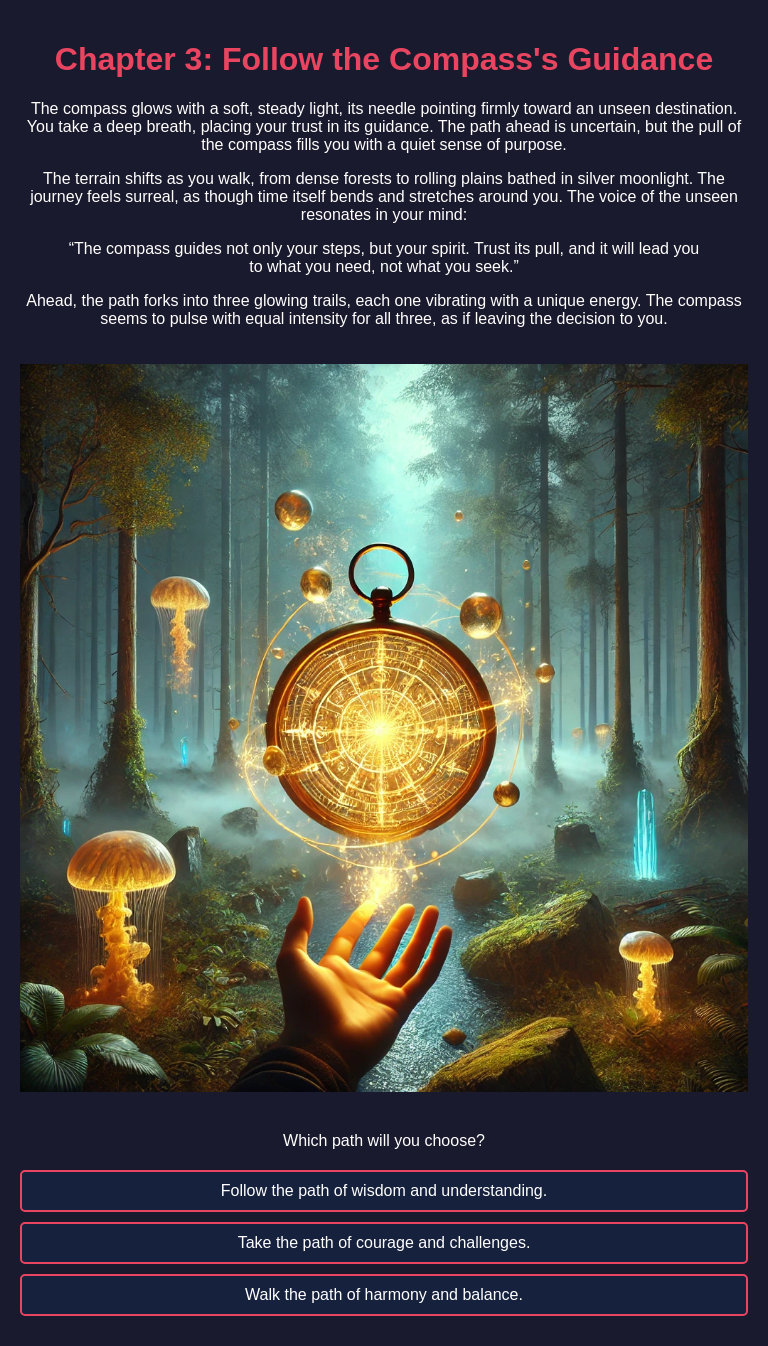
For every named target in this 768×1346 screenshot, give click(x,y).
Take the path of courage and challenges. (384, 1242)
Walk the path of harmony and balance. (384, 1294)
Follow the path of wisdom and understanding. (384, 1190)
